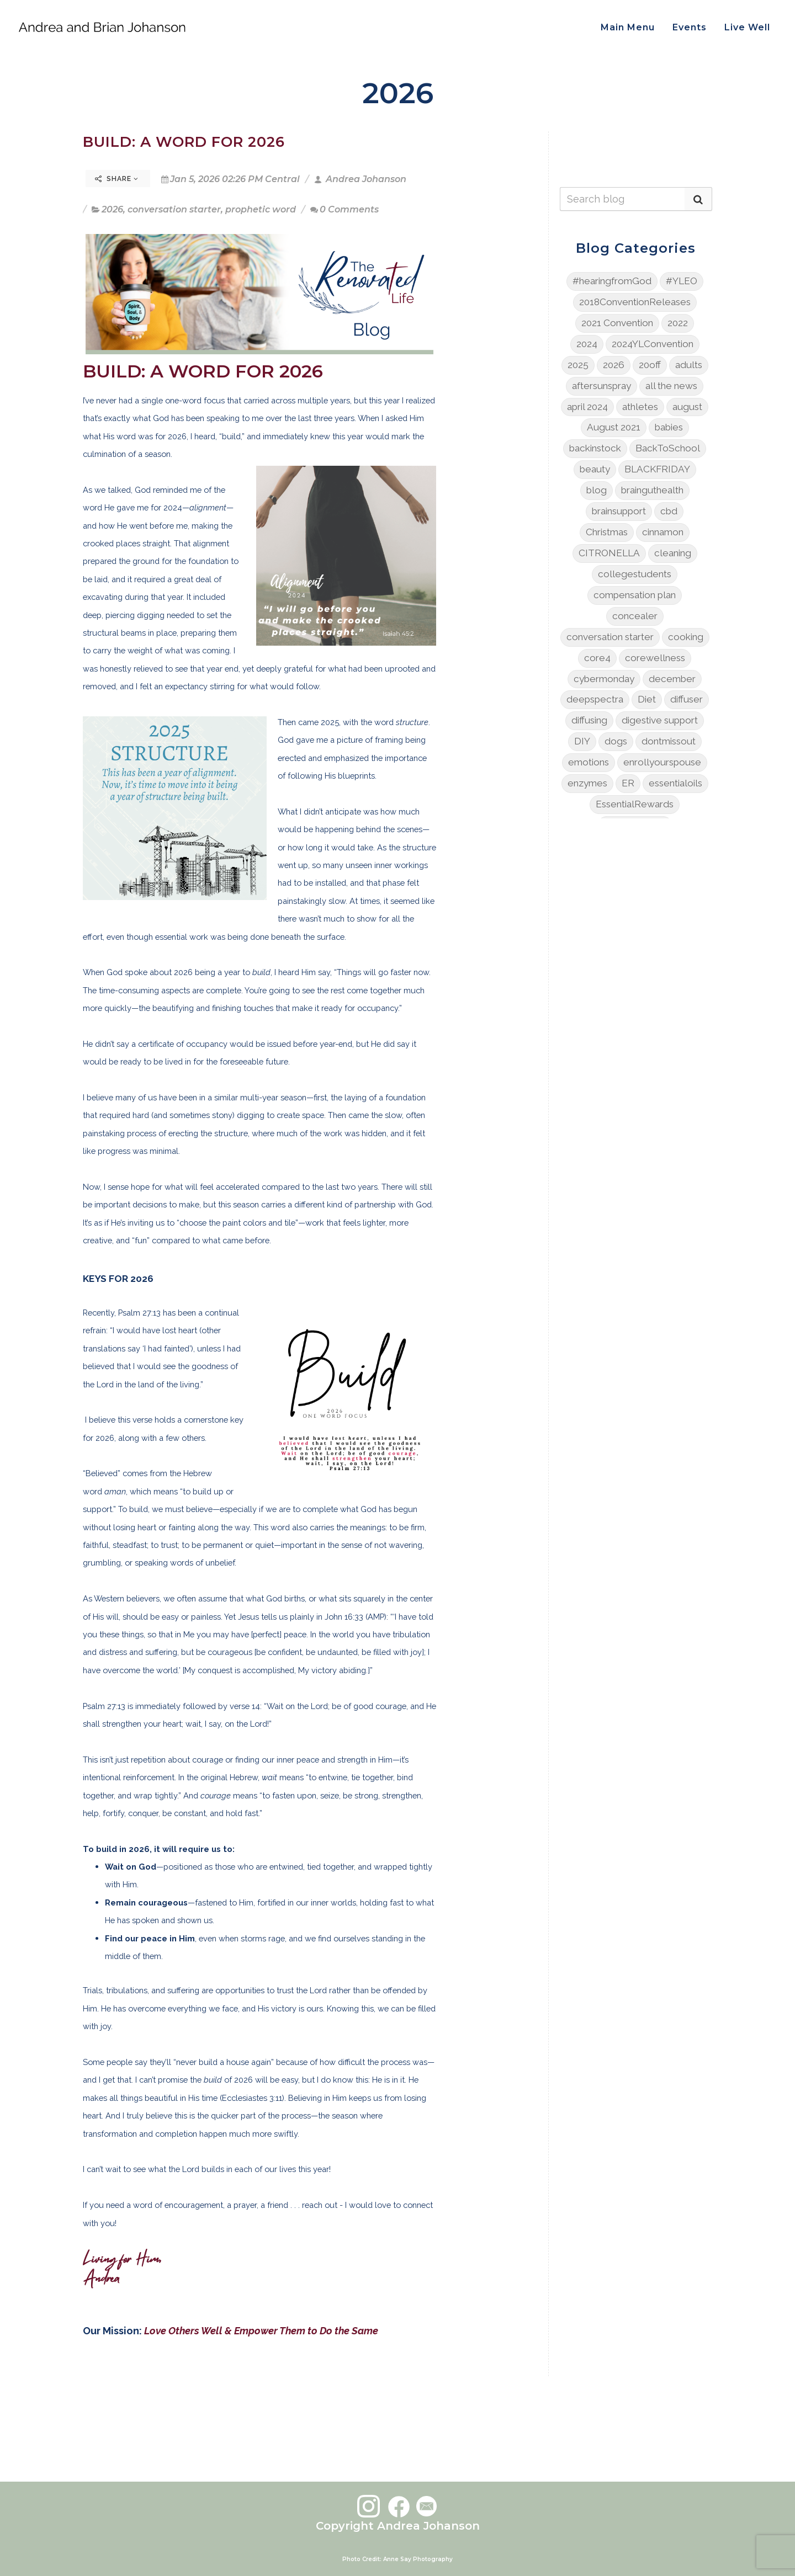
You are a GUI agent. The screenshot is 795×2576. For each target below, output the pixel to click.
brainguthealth (652, 490)
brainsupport (619, 511)
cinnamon (662, 531)
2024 (586, 343)
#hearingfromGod (612, 280)
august (687, 406)
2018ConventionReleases (635, 301)
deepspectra (594, 699)
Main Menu (628, 27)
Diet (647, 699)
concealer (635, 615)
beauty (595, 469)
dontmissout (669, 741)
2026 (112, 209)
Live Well (747, 27)
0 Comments (344, 209)
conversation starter (174, 209)
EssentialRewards (635, 804)
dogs (616, 741)
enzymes (587, 783)
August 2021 (613, 427)
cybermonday (604, 678)
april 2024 (587, 406)
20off (650, 364)
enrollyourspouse (662, 762)
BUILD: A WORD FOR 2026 (184, 142)
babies (669, 427)
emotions (588, 762)
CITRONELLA (609, 552)
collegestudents (634, 573)
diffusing (589, 720)
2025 (578, 364)
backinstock (595, 448)
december (672, 678)
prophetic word (260, 209)
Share (117, 179)
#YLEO (681, 280)
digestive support (660, 720)
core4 (597, 657)
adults (688, 364)
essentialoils (675, 783)
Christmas (607, 531)
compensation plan (634, 594)
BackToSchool (667, 448)
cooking (685, 636)
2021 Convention (617, 322)
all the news (671, 385)
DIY (582, 741)
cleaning (672, 552)
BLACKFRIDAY (657, 469)
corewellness (655, 657)
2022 (677, 322)
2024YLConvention (652, 343)
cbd (668, 511)
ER (628, 783)
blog (596, 490)
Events (689, 27)
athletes (640, 406)
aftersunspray (601, 385)
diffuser (686, 699)
